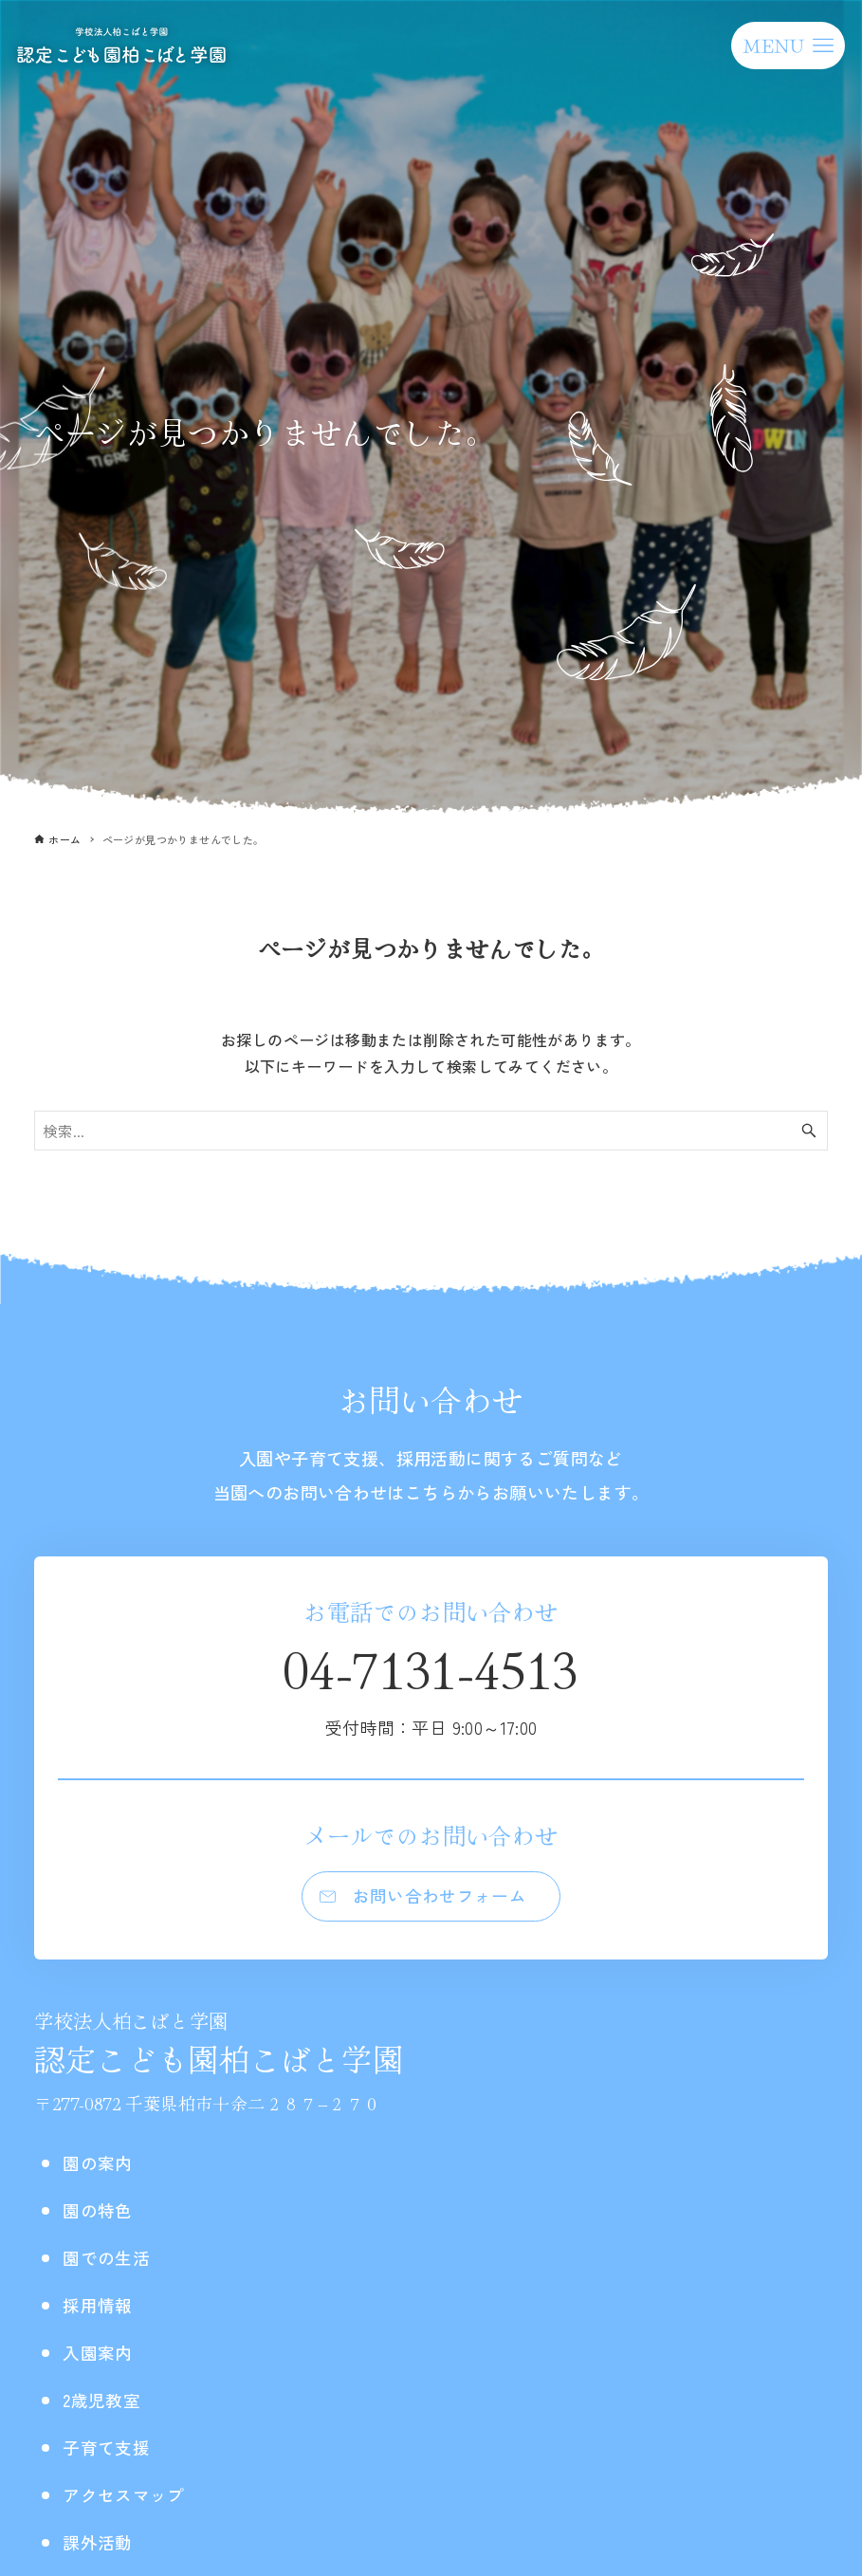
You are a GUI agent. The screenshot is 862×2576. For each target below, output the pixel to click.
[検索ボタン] (809, 1130)
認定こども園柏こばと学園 (218, 2050)
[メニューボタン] (788, 45)
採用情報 (101, 2311)
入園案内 (101, 2358)
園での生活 (111, 2263)
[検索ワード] (430, 1130)
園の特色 (101, 2216)
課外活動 (101, 2548)
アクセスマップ (130, 2500)
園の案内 (101, 2168)
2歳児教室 (106, 2406)
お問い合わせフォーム (441, 1899)
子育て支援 (111, 2453)
